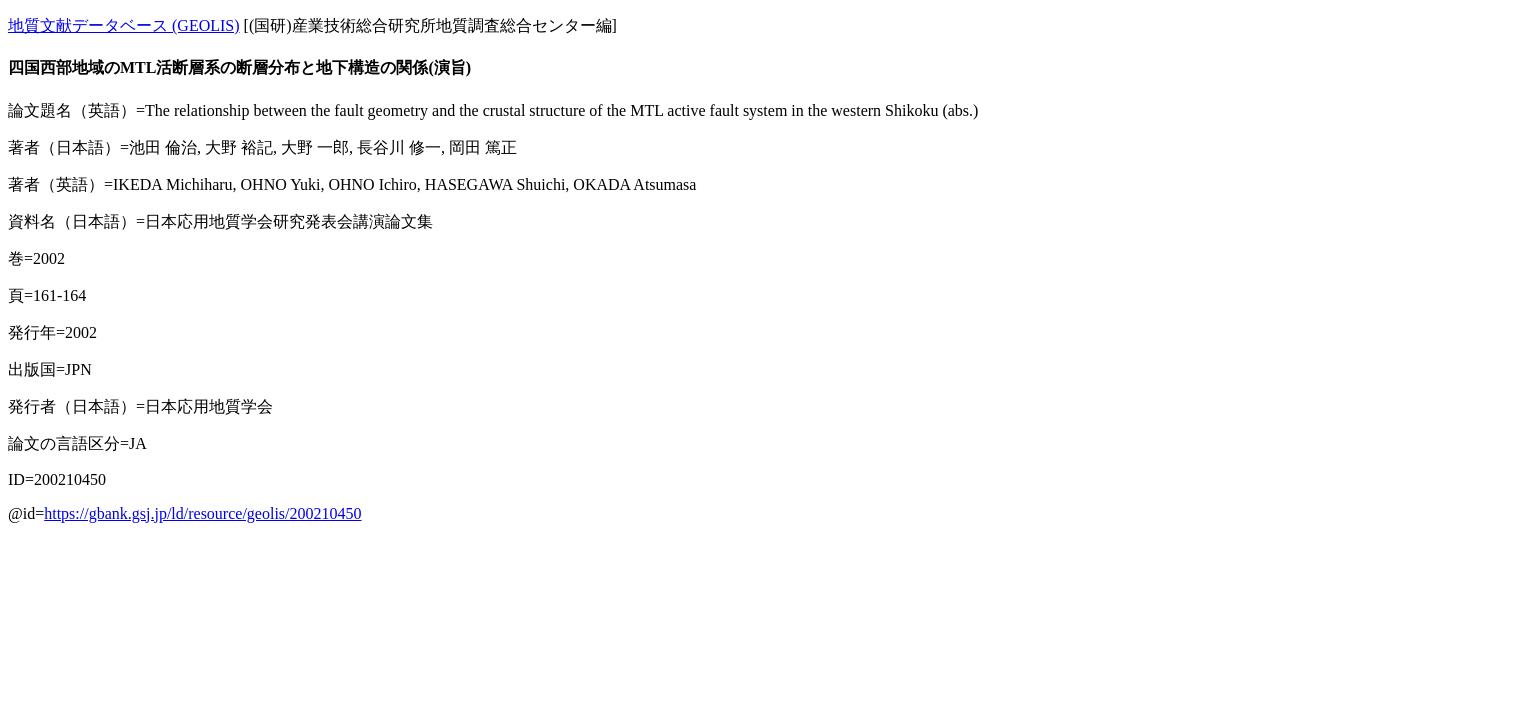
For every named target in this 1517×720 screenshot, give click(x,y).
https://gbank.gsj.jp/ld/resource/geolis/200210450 (202, 513)
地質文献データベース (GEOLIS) (124, 25)
